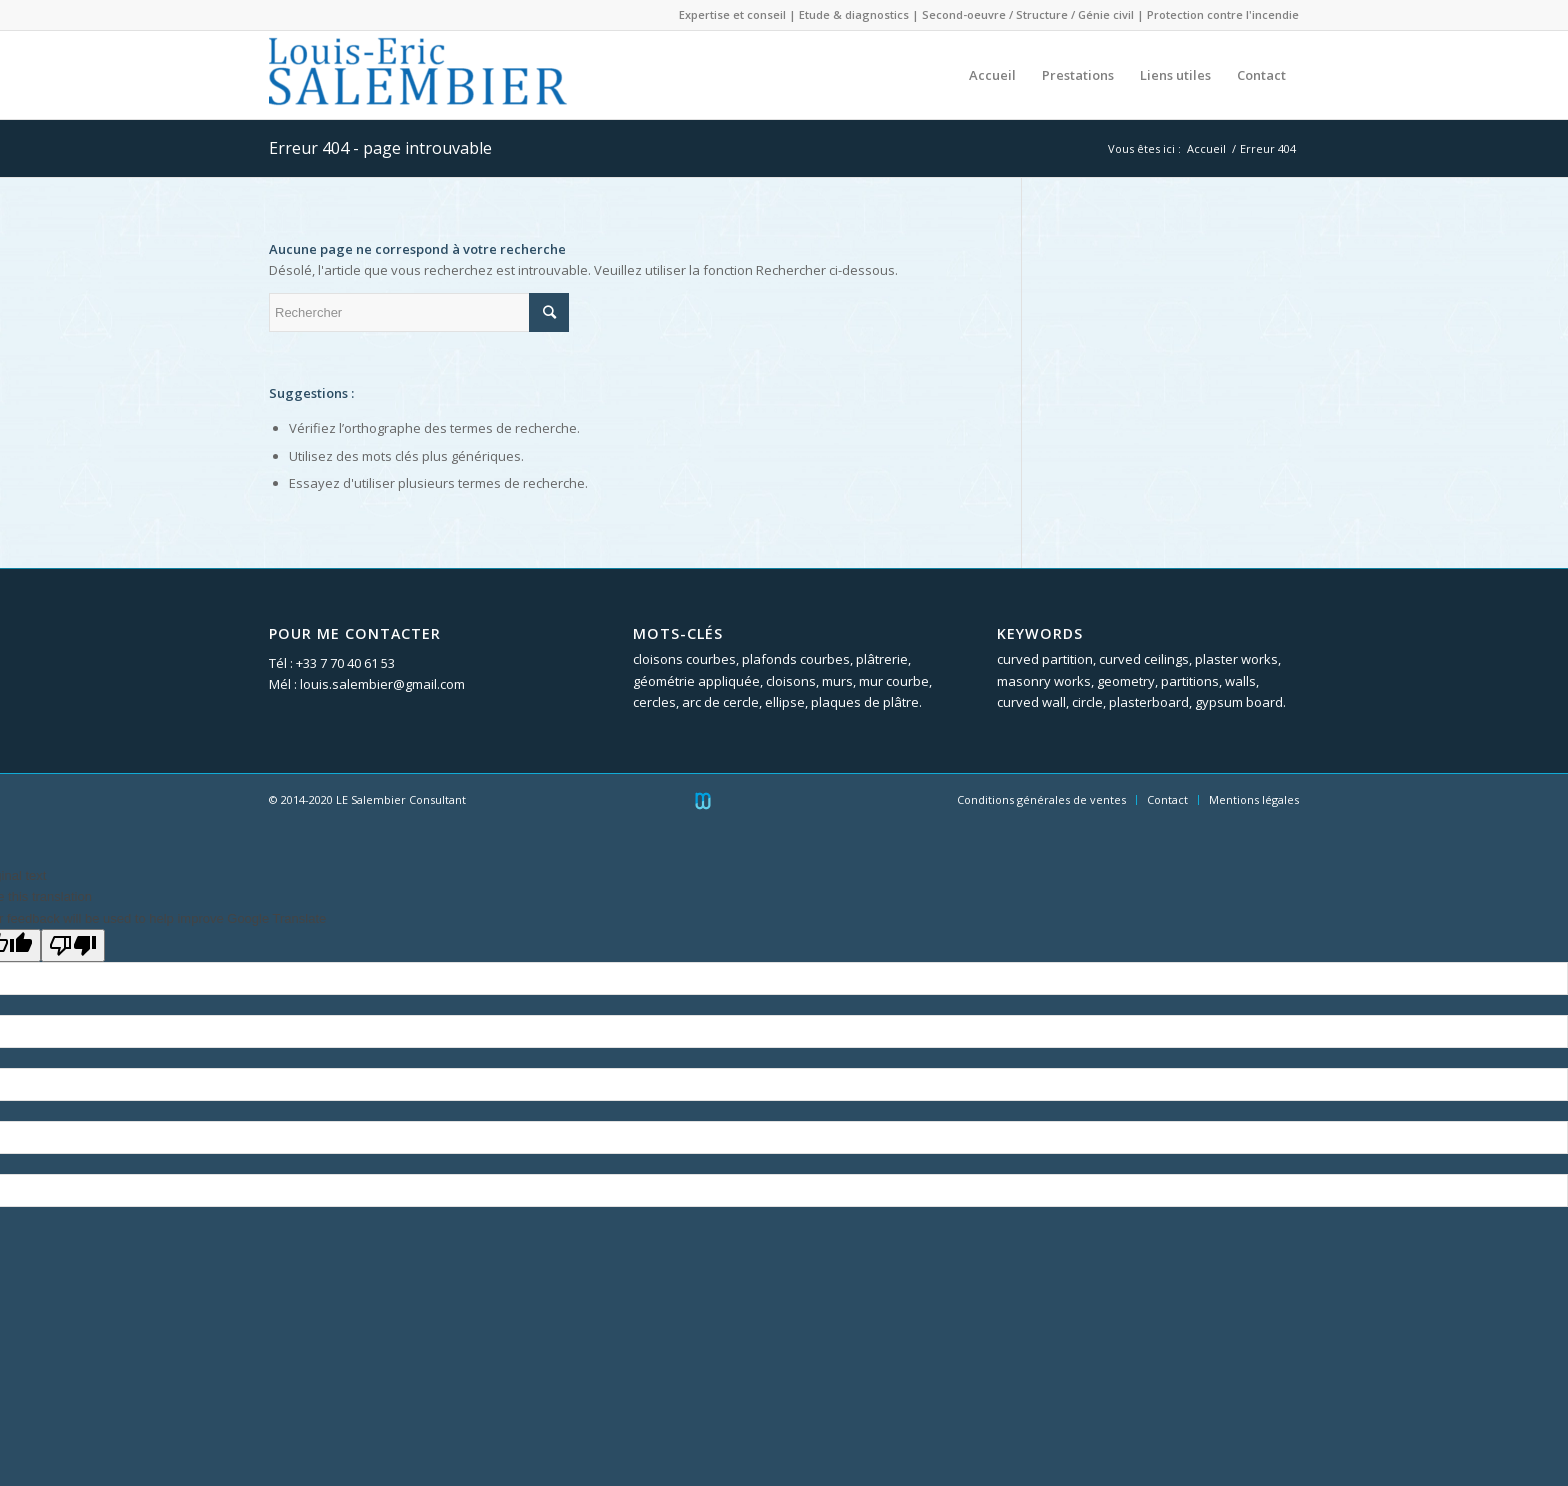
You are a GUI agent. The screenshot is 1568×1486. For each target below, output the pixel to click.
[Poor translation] (73, 945)
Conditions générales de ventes (1041, 799)
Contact (1167, 799)
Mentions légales (1254, 799)
